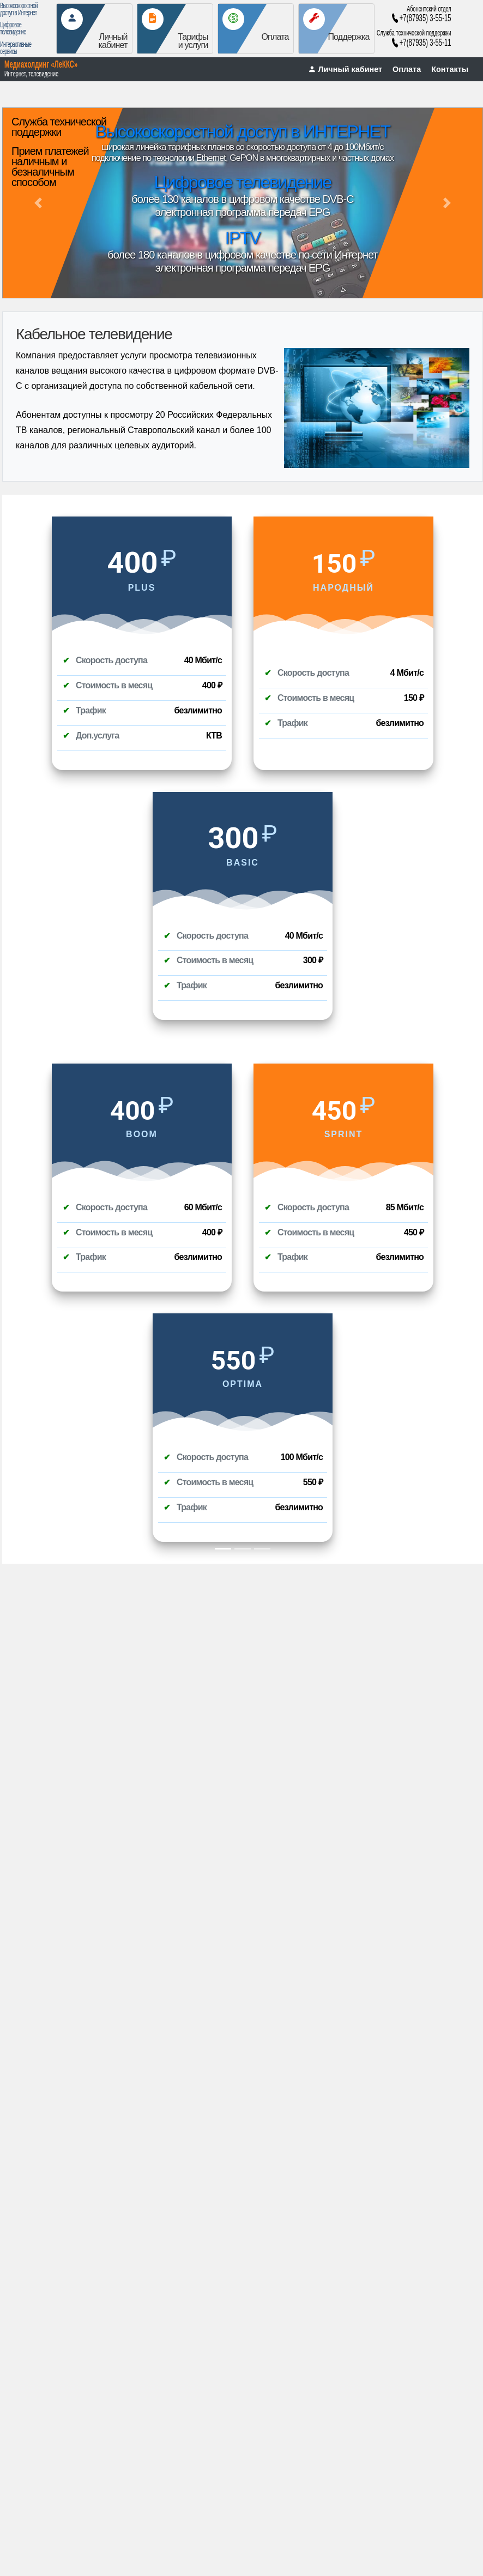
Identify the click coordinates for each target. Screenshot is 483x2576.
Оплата (407, 69)
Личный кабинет (345, 69)
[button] (38, 202)
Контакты (449, 69)
